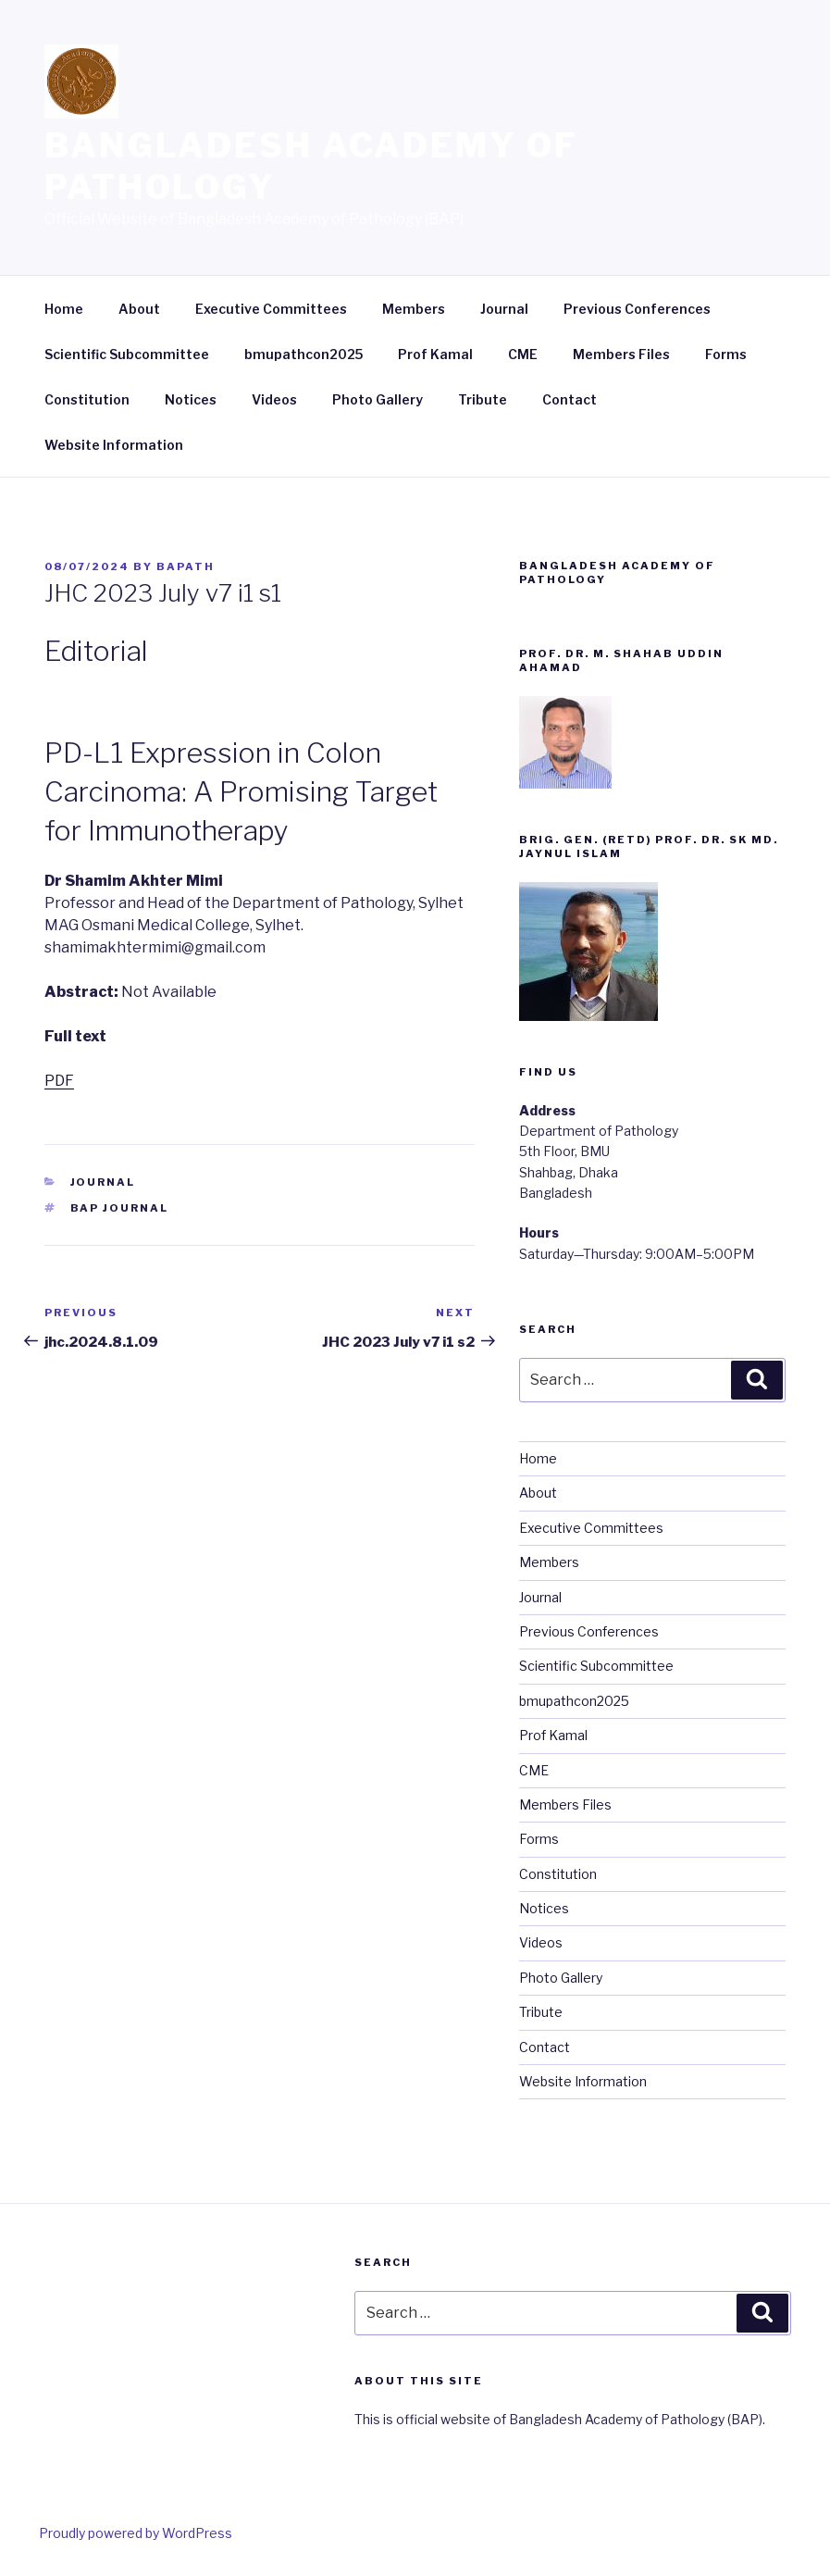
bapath (185, 566)
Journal (504, 309)
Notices (191, 399)
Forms (726, 354)
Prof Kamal (435, 354)
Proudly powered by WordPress (135, 2533)
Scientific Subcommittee (126, 354)
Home (63, 309)
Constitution (87, 399)
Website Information (113, 445)
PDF (59, 1080)
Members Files (621, 354)
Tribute (482, 399)
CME (523, 354)
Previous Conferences (637, 309)
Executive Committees (271, 309)
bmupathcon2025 (303, 354)
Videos (274, 399)
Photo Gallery (377, 399)
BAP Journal (119, 1207)
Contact (569, 399)
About (139, 309)
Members (413, 309)
